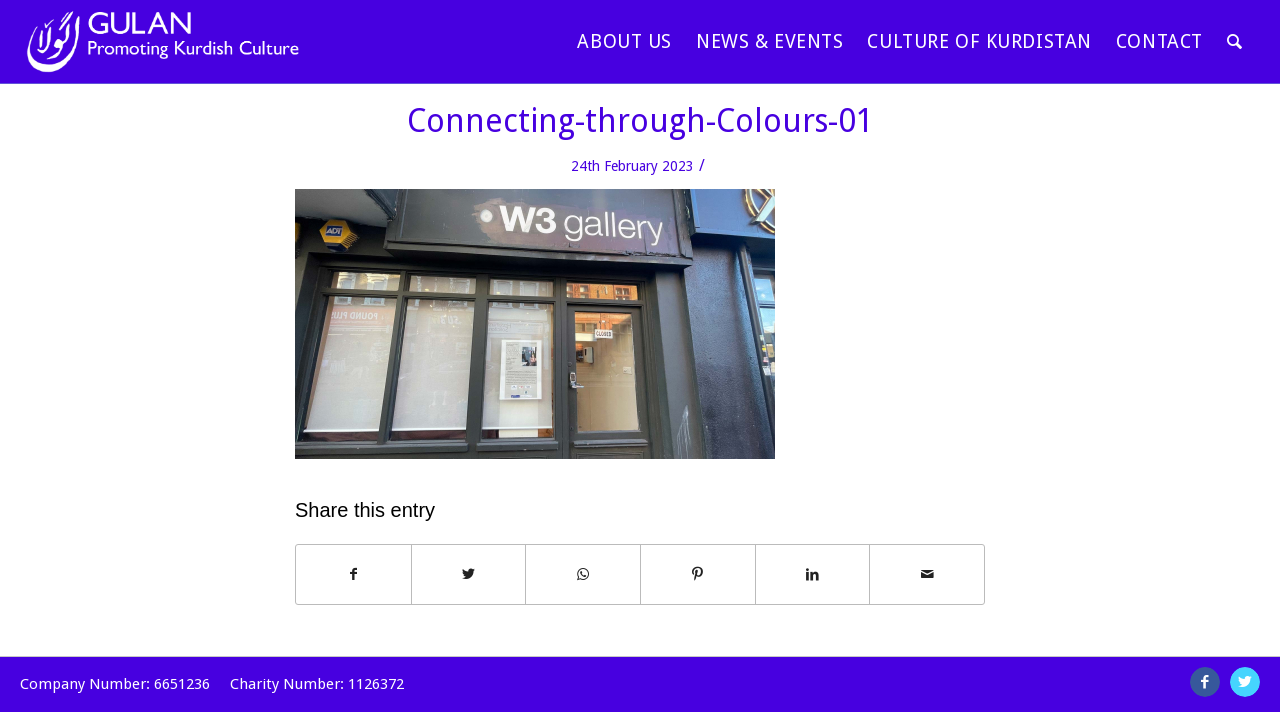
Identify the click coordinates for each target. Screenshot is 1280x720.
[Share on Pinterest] (698, 574)
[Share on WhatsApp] (583, 574)
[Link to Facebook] (1205, 682)
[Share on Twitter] (469, 574)
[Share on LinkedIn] (813, 574)
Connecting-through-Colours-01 (640, 121)
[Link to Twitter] (1245, 682)
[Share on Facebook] (353, 574)
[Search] (1235, 41)
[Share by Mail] (927, 574)
